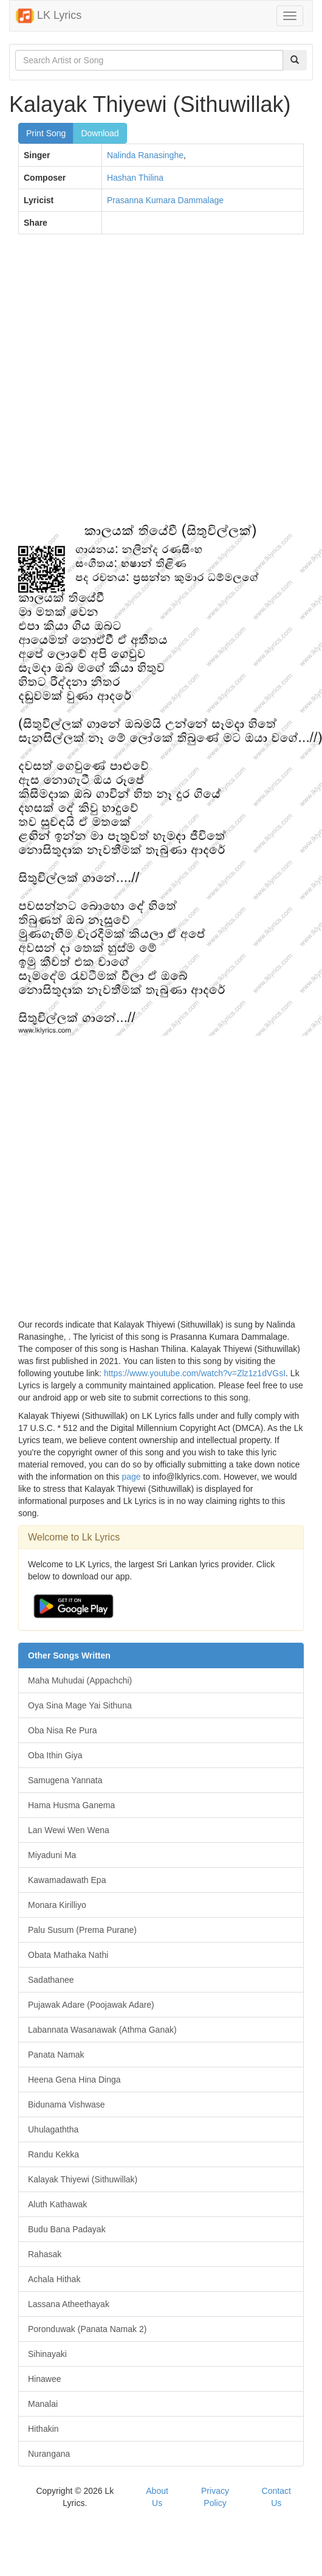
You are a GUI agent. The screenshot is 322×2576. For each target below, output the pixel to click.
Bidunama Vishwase (66, 2104)
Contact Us (276, 2497)
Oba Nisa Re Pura (62, 1730)
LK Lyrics (48, 16)
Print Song (46, 133)
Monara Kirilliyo (57, 1905)
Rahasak (44, 2254)
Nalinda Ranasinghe (145, 155)
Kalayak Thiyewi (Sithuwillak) (82, 2179)
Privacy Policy (215, 2497)
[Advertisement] (138, 384)
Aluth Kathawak (57, 2204)
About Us (157, 2497)
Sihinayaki (47, 2354)
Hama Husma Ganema (71, 1805)
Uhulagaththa (53, 2129)
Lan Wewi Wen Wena (68, 1830)
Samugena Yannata (65, 1780)
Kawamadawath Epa (67, 1880)
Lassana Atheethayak (68, 2304)
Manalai (43, 2404)
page (131, 1476)
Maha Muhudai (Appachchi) (80, 1680)
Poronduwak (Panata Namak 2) (87, 2329)
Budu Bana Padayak (67, 2229)
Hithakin (43, 2429)
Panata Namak (56, 2054)
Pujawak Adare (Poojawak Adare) (91, 2005)
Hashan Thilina (135, 178)
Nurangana (49, 2454)
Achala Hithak (54, 2279)
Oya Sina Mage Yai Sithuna (80, 1705)
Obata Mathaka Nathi (68, 1955)
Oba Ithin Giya (55, 1755)
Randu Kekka (53, 2154)
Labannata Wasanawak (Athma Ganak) (102, 2030)
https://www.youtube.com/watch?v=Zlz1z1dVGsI (195, 1373)
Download (99, 133)
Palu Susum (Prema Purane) (82, 1930)
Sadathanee (51, 1980)
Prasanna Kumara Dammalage (165, 200)
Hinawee (44, 2379)
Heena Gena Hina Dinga (74, 2079)
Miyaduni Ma (52, 1855)
